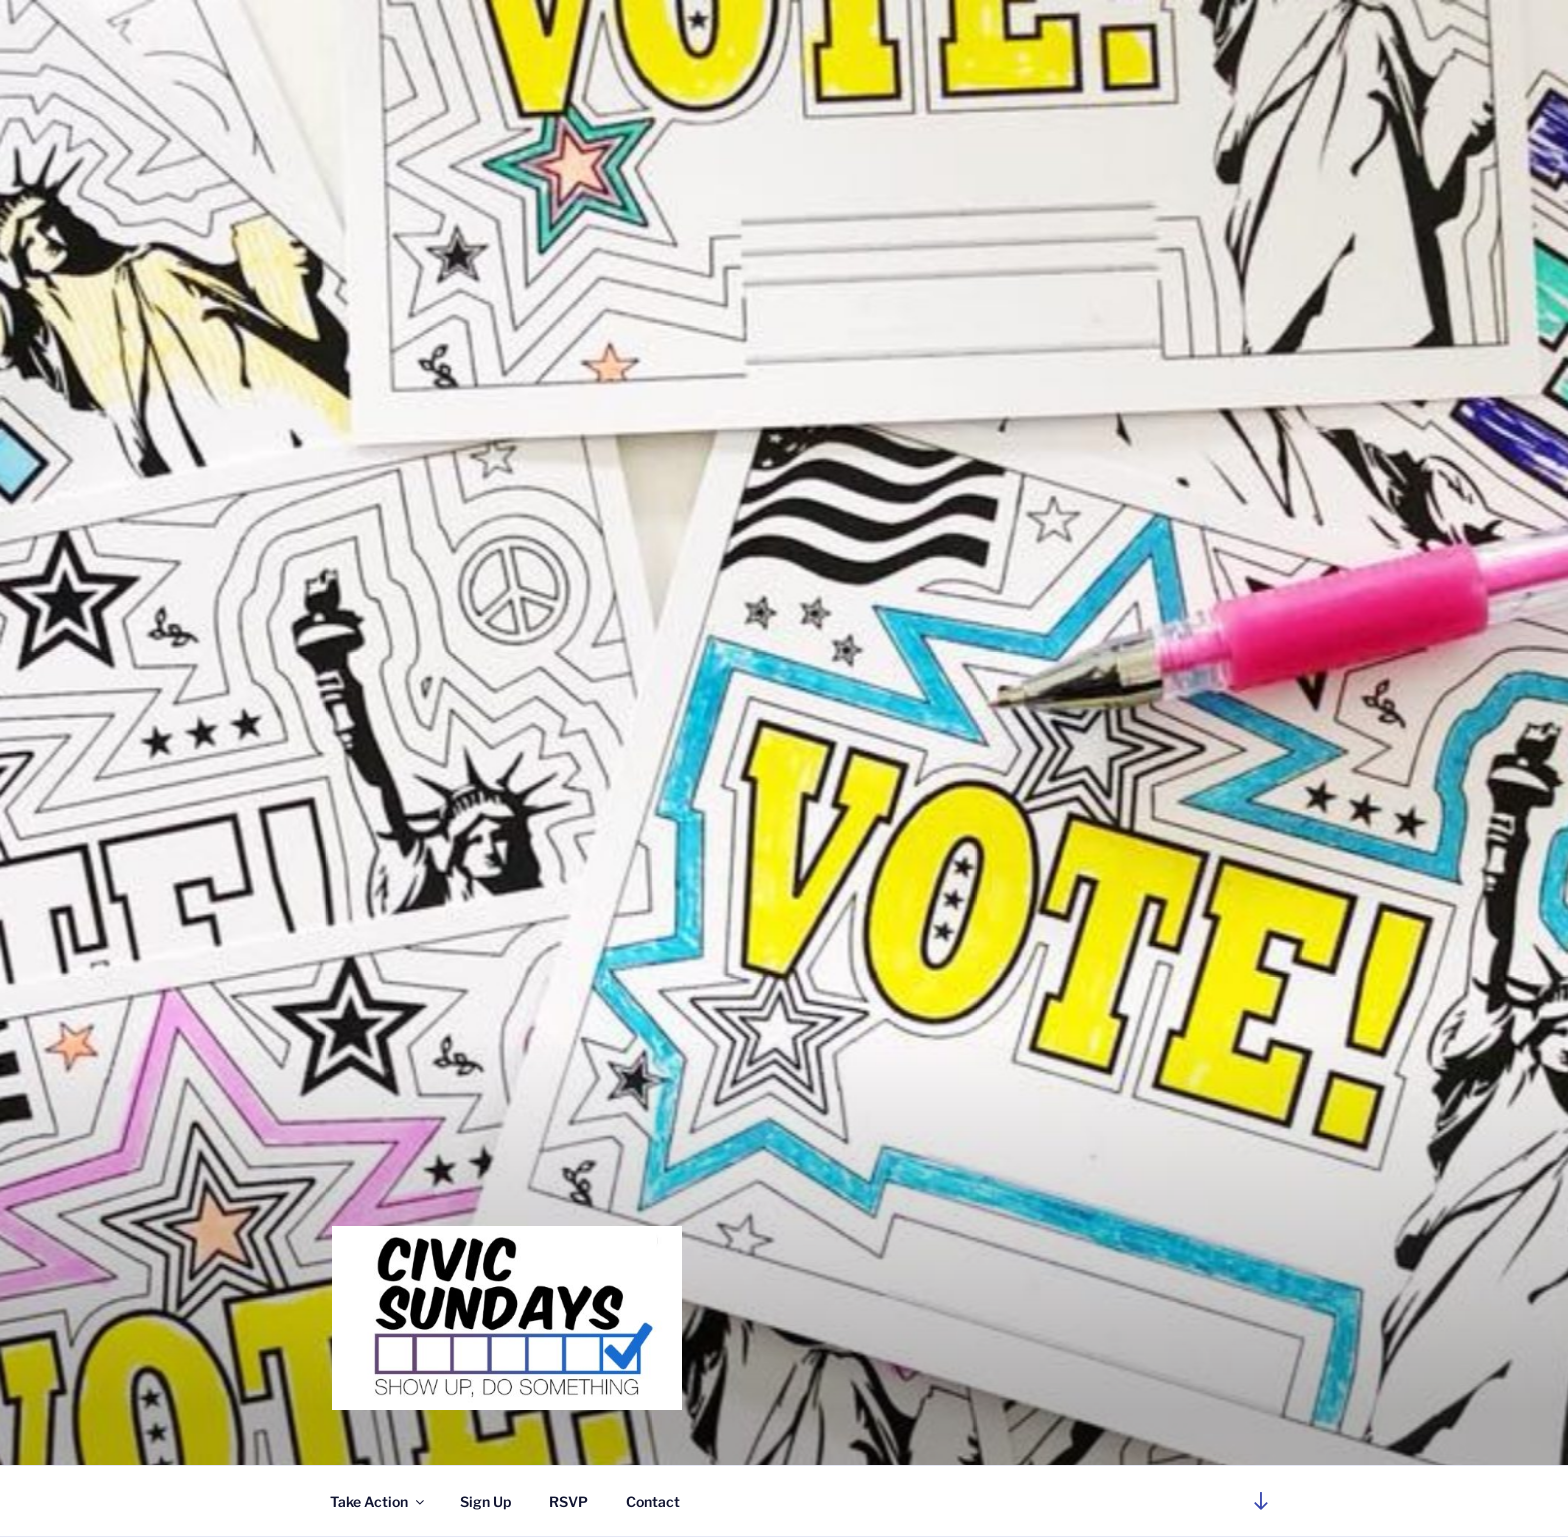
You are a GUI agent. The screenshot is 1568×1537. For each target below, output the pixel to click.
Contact (653, 1501)
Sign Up (485, 1501)
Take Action (378, 1501)
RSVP (568, 1501)
